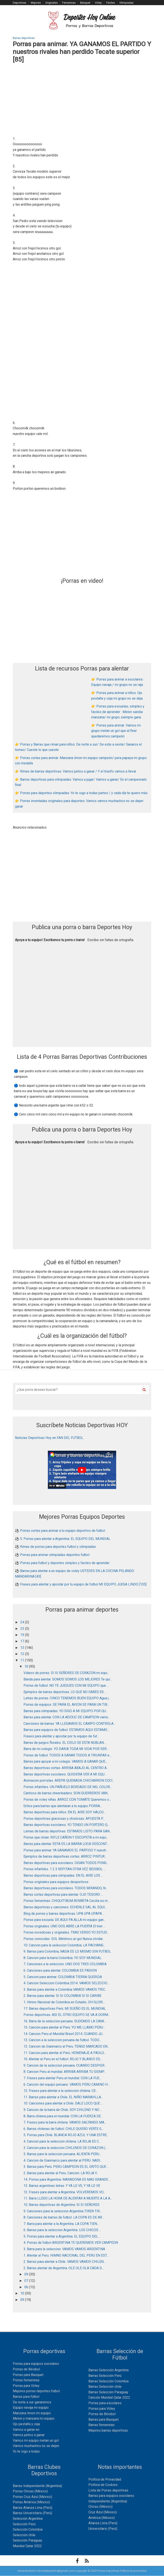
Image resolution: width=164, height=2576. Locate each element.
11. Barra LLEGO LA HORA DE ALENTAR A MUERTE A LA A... (67, 2198)
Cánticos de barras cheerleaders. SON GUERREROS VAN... (66, 1793)
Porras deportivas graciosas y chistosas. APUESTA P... (64, 1819)
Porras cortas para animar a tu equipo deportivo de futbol (62, 1531)
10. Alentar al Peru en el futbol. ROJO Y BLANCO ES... (62, 2059)
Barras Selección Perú (105, 2376)
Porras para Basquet (28, 2375)
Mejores (36, 2)
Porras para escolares (105, 2403)
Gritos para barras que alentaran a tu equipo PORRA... (62, 1806)
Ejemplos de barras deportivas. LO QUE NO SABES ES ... (65, 1692)
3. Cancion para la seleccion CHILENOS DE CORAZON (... (65, 2148)
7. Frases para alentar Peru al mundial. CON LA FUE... (62, 2078)
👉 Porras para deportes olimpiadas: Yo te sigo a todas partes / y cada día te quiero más (81, 793)
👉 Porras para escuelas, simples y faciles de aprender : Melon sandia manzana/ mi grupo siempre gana (117, 711)
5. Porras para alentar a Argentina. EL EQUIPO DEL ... (62, 2236)
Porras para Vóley (26, 2386)
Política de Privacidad (104, 2479)
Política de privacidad (133, 2570)
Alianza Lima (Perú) (102, 2523)
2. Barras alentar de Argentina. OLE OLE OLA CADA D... (63, 2268)
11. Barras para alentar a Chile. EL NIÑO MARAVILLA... (63, 2097)
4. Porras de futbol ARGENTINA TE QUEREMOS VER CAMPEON (70, 2243)
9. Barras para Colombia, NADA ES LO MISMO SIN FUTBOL (67, 1951)
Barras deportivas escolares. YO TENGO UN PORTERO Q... (66, 1825)
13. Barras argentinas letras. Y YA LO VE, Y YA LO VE (61, 2186)
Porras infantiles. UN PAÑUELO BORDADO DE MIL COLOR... (67, 1787)
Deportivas (19, 2)
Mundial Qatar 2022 (27, 2546)
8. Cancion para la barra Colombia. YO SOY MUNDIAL (62, 1958)
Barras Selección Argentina (108, 2370)
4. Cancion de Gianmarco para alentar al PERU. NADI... (62, 2160)
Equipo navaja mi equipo (31, 2407)
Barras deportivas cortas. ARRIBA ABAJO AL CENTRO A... (65, 1768)
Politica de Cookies (103, 2485)
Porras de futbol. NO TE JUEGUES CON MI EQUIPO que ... (66, 1685)
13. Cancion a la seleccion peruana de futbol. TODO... (62, 2040)
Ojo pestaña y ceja (26, 2424)
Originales (51, 2)
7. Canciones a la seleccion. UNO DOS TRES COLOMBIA (65, 1964)
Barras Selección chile (105, 2387)
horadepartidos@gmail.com (56, 2570)
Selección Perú (24, 2524)
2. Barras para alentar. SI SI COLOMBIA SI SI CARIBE (62, 1996)
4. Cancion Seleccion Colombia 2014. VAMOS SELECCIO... (66, 1983)
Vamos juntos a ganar (29, 2435)
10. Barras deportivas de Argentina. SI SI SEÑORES (61, 2205)
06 (26, 2287)
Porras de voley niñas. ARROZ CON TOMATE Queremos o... (67, 1799)
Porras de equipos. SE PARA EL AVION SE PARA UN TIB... (66, 1705)
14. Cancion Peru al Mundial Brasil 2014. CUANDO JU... (63, 2034)
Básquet (85, 2)
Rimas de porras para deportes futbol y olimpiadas (58, 1547)
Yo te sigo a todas (26, 2451)
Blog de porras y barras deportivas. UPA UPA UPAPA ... (64, 1914)
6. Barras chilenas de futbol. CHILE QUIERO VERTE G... (63, 2129)
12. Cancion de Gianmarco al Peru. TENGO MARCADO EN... (66, 2046)
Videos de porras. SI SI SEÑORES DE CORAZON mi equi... (66, 1673)
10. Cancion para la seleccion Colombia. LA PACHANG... (64, 1945)
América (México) (101, 2518)
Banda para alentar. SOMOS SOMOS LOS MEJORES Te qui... (67, 1679)
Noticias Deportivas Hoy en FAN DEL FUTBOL (49, 1438)
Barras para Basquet (103, 2419)
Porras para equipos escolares (36, 2364)
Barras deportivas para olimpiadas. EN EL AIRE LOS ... (63, 1875)
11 (22, 1660)
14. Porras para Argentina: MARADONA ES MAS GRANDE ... (67, 2179)
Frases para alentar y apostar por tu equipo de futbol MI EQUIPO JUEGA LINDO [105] (83, 1584)
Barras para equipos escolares (111, 2496)
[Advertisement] (82, 100)
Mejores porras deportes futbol (36, 2391)
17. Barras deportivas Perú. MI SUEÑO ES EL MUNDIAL (64, 2009)
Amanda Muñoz (27, 2570)
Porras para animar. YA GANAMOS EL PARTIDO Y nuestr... (65, 1850)
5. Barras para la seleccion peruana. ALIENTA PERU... (62, 2154)
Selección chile (24, 2535)
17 (22, 1641)
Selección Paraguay (27, 2540)
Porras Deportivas (108, 2570)
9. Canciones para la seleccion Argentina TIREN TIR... (62, 2211)
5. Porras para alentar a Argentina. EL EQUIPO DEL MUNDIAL (65, 1539)
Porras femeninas (26, 2380)
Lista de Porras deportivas (108, 2490)
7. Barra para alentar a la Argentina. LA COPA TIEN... (61, 2224)
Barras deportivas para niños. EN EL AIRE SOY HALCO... (64, 1812)
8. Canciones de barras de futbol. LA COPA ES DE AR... (63, 2217)
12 (22, 1654)
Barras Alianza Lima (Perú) (32, 2508)
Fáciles (110, 2)
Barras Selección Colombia (108, 2381)
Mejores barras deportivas (108, 2430)
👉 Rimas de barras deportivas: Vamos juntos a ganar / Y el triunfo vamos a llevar (75, 771)
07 (26, 2281)
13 (22, 1648)
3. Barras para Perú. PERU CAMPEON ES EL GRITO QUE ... (66, 2167)
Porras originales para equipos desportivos (55, 1882)
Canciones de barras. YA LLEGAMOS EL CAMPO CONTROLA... (69, 1724)
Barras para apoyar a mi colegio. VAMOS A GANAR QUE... (65, 1761)
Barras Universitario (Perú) (32, 2513)
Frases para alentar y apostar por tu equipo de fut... (61, 1736)
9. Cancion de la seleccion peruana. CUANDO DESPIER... (64, 2065)
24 (22, 1622)
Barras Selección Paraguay (108, 2392)
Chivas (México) (100, 2507)
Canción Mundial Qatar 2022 (109, 2397)
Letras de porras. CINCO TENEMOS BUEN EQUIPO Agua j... (66, 1698)
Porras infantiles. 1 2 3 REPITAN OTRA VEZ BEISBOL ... (64, 1869)
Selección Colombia (27, 2529)
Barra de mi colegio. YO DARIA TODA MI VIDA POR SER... (65, 1749)
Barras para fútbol (26, 2397)
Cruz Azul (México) (102, 2512)
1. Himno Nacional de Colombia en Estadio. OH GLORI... (64, 2002)
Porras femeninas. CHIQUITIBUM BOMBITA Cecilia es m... (66, 1901)
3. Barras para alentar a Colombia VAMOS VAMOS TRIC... (65, 1989)
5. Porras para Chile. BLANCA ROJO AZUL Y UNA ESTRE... (66, 2135)
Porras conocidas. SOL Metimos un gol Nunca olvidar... (63, 1939)
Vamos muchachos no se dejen (36, 2446)
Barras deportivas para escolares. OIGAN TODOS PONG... (65, 1863)
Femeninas (69, 2)
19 (22, 1635)
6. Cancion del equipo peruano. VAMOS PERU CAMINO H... (66, 2084)
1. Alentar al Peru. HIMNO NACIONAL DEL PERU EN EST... (65, 2255)
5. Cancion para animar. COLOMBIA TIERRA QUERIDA (62, 1977)
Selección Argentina (27, 2519)
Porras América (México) (31, 2502)
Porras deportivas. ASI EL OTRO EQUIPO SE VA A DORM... (66, 2015)
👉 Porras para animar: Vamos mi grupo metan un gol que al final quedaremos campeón (116, 730)
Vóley (98, 2)
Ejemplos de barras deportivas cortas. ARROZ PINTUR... (65, 1856)
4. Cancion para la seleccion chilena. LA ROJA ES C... (62, 2141)
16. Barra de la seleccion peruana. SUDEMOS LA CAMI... (64, 2021)
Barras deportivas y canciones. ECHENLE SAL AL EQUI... (65, 1907)
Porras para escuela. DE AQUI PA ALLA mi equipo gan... (64, 1920)
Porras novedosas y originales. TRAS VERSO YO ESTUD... (66, 1932)
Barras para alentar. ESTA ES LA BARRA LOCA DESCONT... (65, 1844)
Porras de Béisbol (26, 2369)
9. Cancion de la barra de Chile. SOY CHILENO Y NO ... (62, 2110)
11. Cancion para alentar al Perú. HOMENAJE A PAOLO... (64, 2053)
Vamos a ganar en (26, 2430)
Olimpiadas (126, 2)
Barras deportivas (24, 38)
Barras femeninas (101, 2425)
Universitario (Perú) (102, 2529)
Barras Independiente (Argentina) (37, 2486)
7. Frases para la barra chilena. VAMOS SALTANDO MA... (64, 2122)
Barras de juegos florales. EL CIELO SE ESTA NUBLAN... (64, 1743)
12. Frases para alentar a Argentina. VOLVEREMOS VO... (64, 2192)
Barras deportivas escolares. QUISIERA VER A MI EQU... (64, 1774)
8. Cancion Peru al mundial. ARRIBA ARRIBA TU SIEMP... (64, 2072)
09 (26, 2274)
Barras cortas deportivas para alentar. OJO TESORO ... (63, 1894)
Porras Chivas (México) (30, 2491)
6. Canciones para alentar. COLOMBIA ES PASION (60, 1970)
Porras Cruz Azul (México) (32, 2497)
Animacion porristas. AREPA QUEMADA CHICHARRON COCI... (68, 1780)
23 (22, 1629)
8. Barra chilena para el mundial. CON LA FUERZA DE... (63, 2116)
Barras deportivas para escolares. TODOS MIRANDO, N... (65, 1888)
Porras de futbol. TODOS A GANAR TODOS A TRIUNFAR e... (67, 1755)
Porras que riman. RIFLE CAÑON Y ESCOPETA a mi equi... (65, 1837)
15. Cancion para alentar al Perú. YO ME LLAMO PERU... (64, 2027)
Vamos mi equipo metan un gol (36, 2440)
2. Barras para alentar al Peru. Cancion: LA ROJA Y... (60, 2173)
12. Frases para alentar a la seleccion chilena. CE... (60, 2091)
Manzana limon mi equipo (32, 2413)
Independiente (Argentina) (107, 2501)
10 (26, 1666)
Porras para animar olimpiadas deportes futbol (54, 1555)
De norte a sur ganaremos (32, 2402)
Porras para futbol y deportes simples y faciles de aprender (65, 1563)
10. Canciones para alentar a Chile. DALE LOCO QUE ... (63, 2103)
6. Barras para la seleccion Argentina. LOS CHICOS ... (62, 2230)
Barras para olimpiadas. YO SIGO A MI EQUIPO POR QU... (65, 1711)
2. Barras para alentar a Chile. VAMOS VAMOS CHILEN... (64, 2262)
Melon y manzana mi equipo (33, 2418)
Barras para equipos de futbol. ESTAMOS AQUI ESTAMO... (66, 1730)
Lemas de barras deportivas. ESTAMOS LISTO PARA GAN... (67, 1831)
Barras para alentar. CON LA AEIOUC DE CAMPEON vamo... (66, 1717)
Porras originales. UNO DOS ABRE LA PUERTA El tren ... (64, 1926)
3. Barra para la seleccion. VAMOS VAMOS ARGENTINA (64, 2249)
